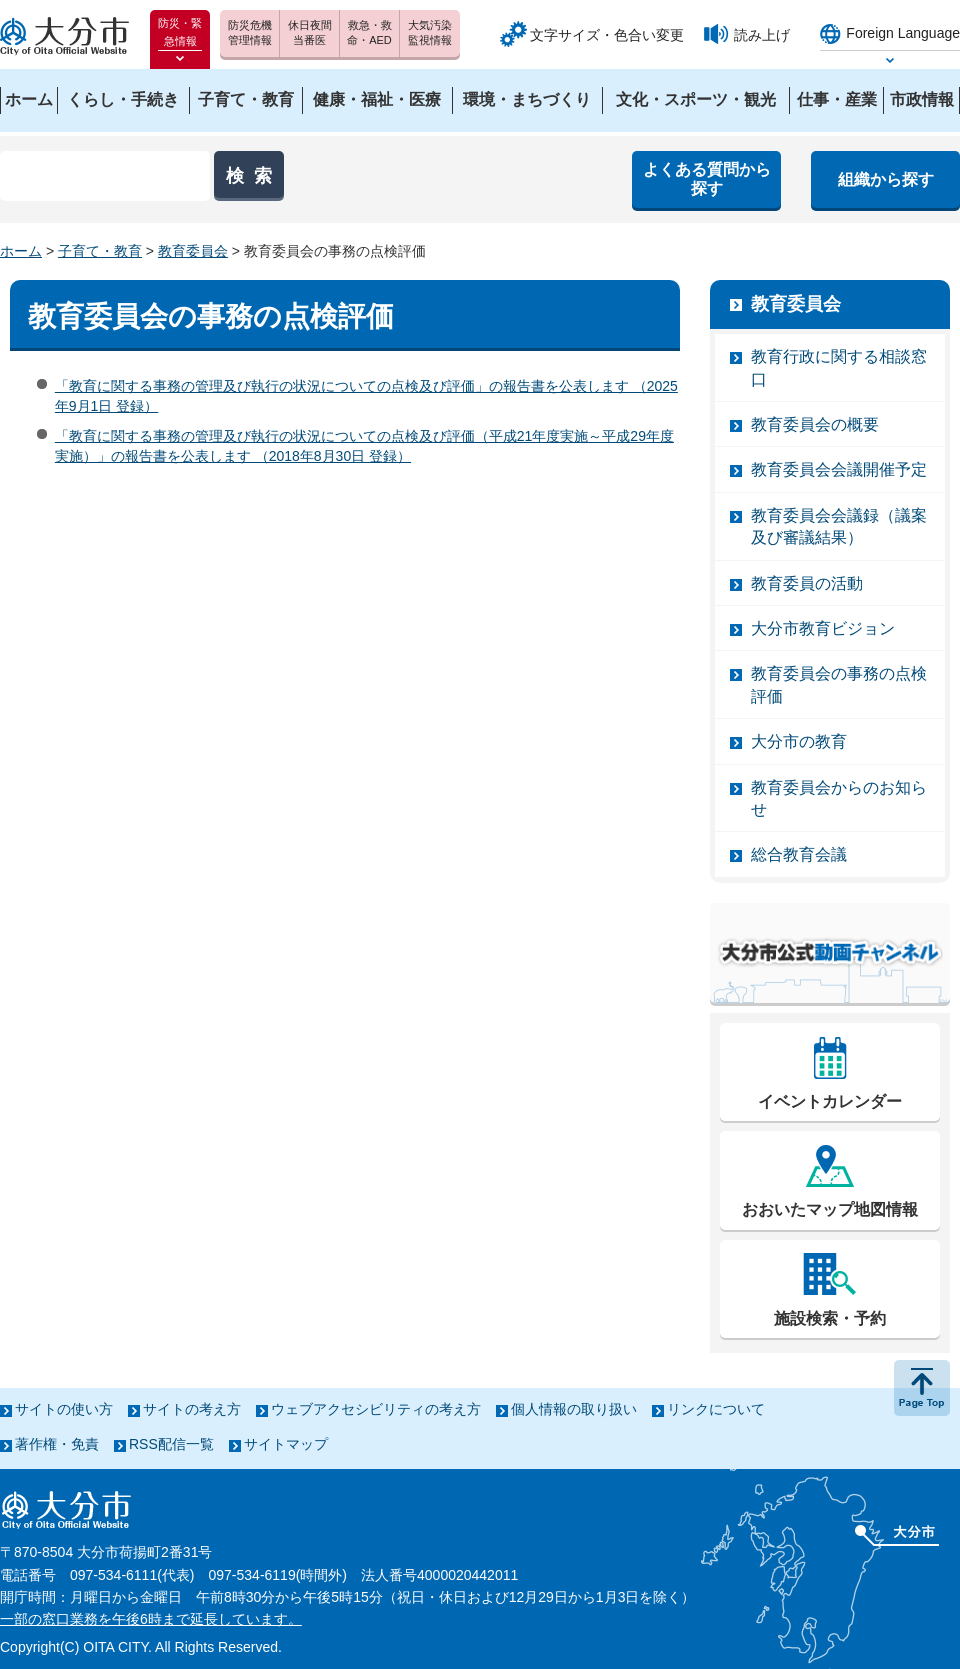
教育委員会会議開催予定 (839, 469)
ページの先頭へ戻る (922, 1388)
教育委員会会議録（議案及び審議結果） (839, 526)
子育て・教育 (100, 251)
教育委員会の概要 (815, 424)
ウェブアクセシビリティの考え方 (376, 1409)
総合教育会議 (799, 854)
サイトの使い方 (64, 1409)
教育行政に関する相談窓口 (839, 367)
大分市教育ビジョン (823, 628)
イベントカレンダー (830, 1101)
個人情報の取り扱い (574, 1409)
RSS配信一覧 (171, 1444)
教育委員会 (193, 251)
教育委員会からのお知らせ (839, 798)
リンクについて (716, 1409)
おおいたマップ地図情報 (830, 1209)
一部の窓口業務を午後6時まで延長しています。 (151, 1619)
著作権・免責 (57, 1444)
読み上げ (762, 35)
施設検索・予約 (830, 1318)
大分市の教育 (799, 741)
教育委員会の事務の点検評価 (839, 684)
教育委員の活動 (807, 583)
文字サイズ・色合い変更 (607, 35)
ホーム (21, 251)
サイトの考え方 (192, 1409)
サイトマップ (286, 1444)
